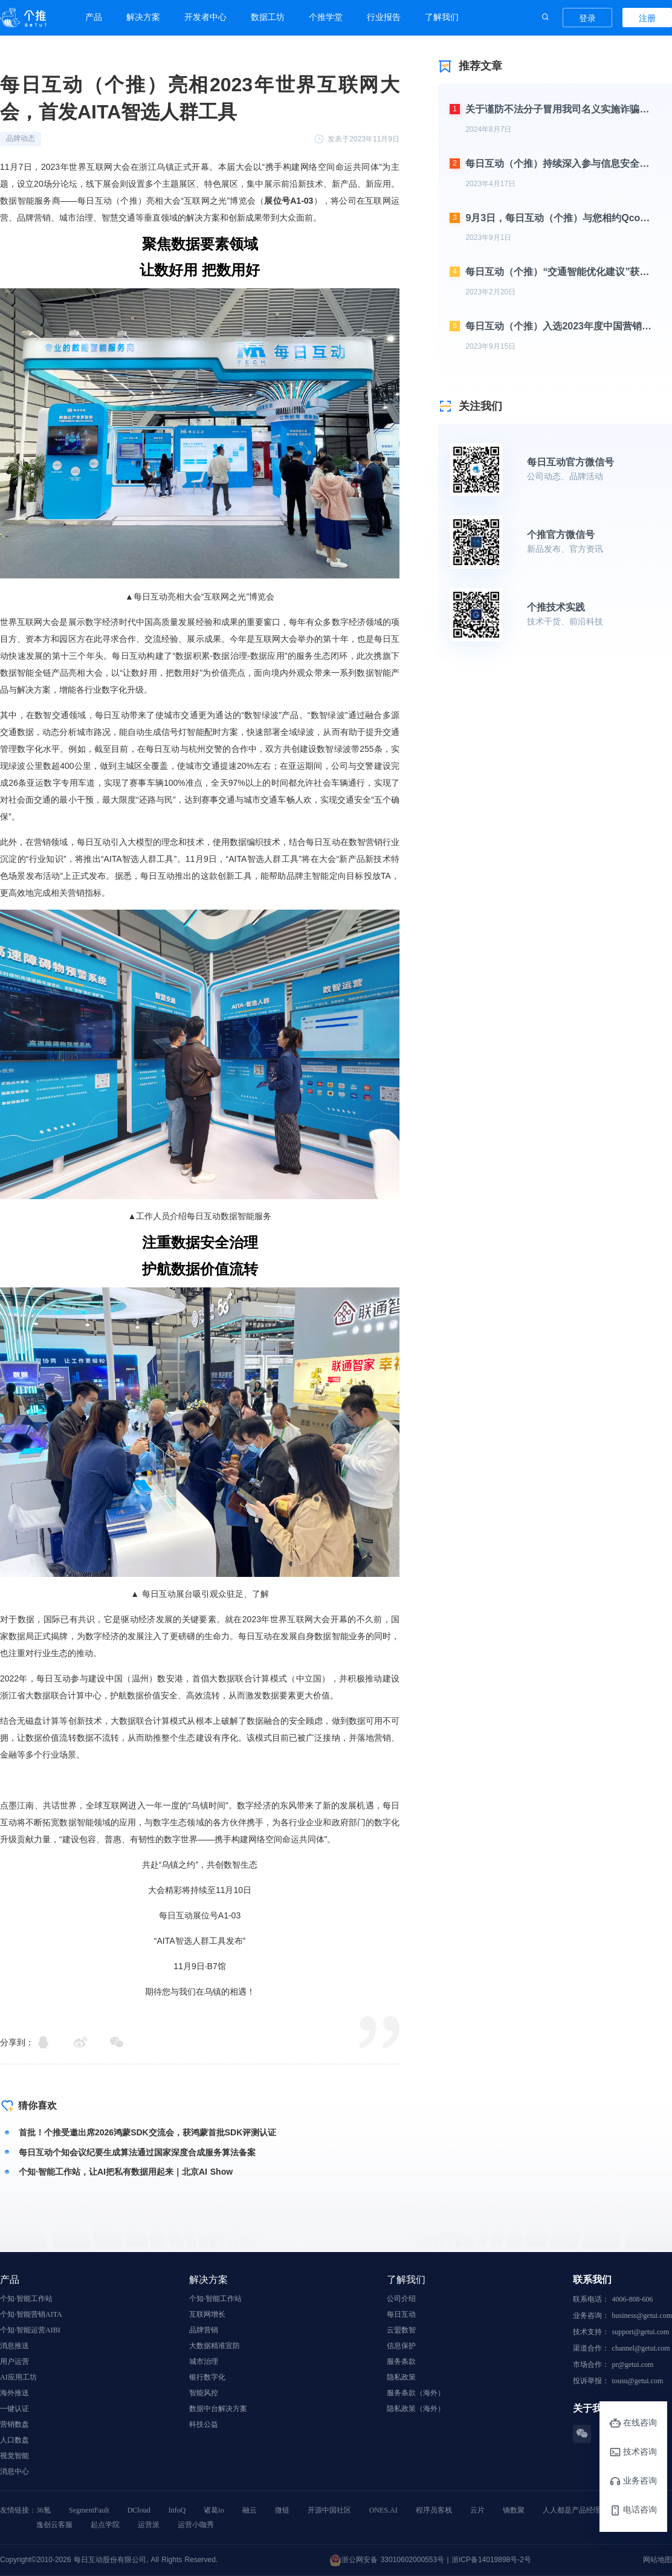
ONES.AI (383, 2510)
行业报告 (384, 17)
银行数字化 (207, 2377)
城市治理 (203, 2361)
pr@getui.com (633, 2364)
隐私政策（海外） (416, 2408)
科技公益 (203, 2424)
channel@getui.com (641, 2348)
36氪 (43, 2510)
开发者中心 (205, 17)
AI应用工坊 (18, 2377)
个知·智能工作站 (26, 2298)
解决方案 (143, 17)
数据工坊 (268, 17)
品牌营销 (203, 2330)
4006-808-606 (632, 2299)
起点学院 (105, 2524)
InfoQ (177, 2510)
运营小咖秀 (196, 2524)
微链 (282, 2510)
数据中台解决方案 (218, 2408)
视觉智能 (14, 2455)
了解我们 (442, 17)
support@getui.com (641, 2332)
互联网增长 (207, 2314)
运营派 (149, 2524)
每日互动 (401, 2314)
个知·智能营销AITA (31, 2314)
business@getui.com (642, 2315)
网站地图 (657, 2559)
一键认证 (14, 2408)
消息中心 (14, 2471)
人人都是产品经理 (572, 2510)
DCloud (139, 2510)
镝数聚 (514, 2510)
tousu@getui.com (638, 2381)
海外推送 (14, 2393)
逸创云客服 (54, 2524)
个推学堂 (326, 17)
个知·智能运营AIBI (30, 2330)
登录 (587, 18)
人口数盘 (14, 2440)
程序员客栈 (434, 2510)
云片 (477, 2510)
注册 (647, 18)
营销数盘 (14, 2424)
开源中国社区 (329, 2510)
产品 (93, 17)
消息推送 (14, 2345)
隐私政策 (401, 2377)
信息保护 (401, 2345)
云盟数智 (401, 2330)
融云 (249, 2510)
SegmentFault (89, 2510)
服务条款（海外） (416, 2393)
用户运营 (14, 2361)
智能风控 (203, 2393)
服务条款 (401, 2361)
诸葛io (214, 2510)
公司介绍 (401, 2298)
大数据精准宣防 (214, 2345)
